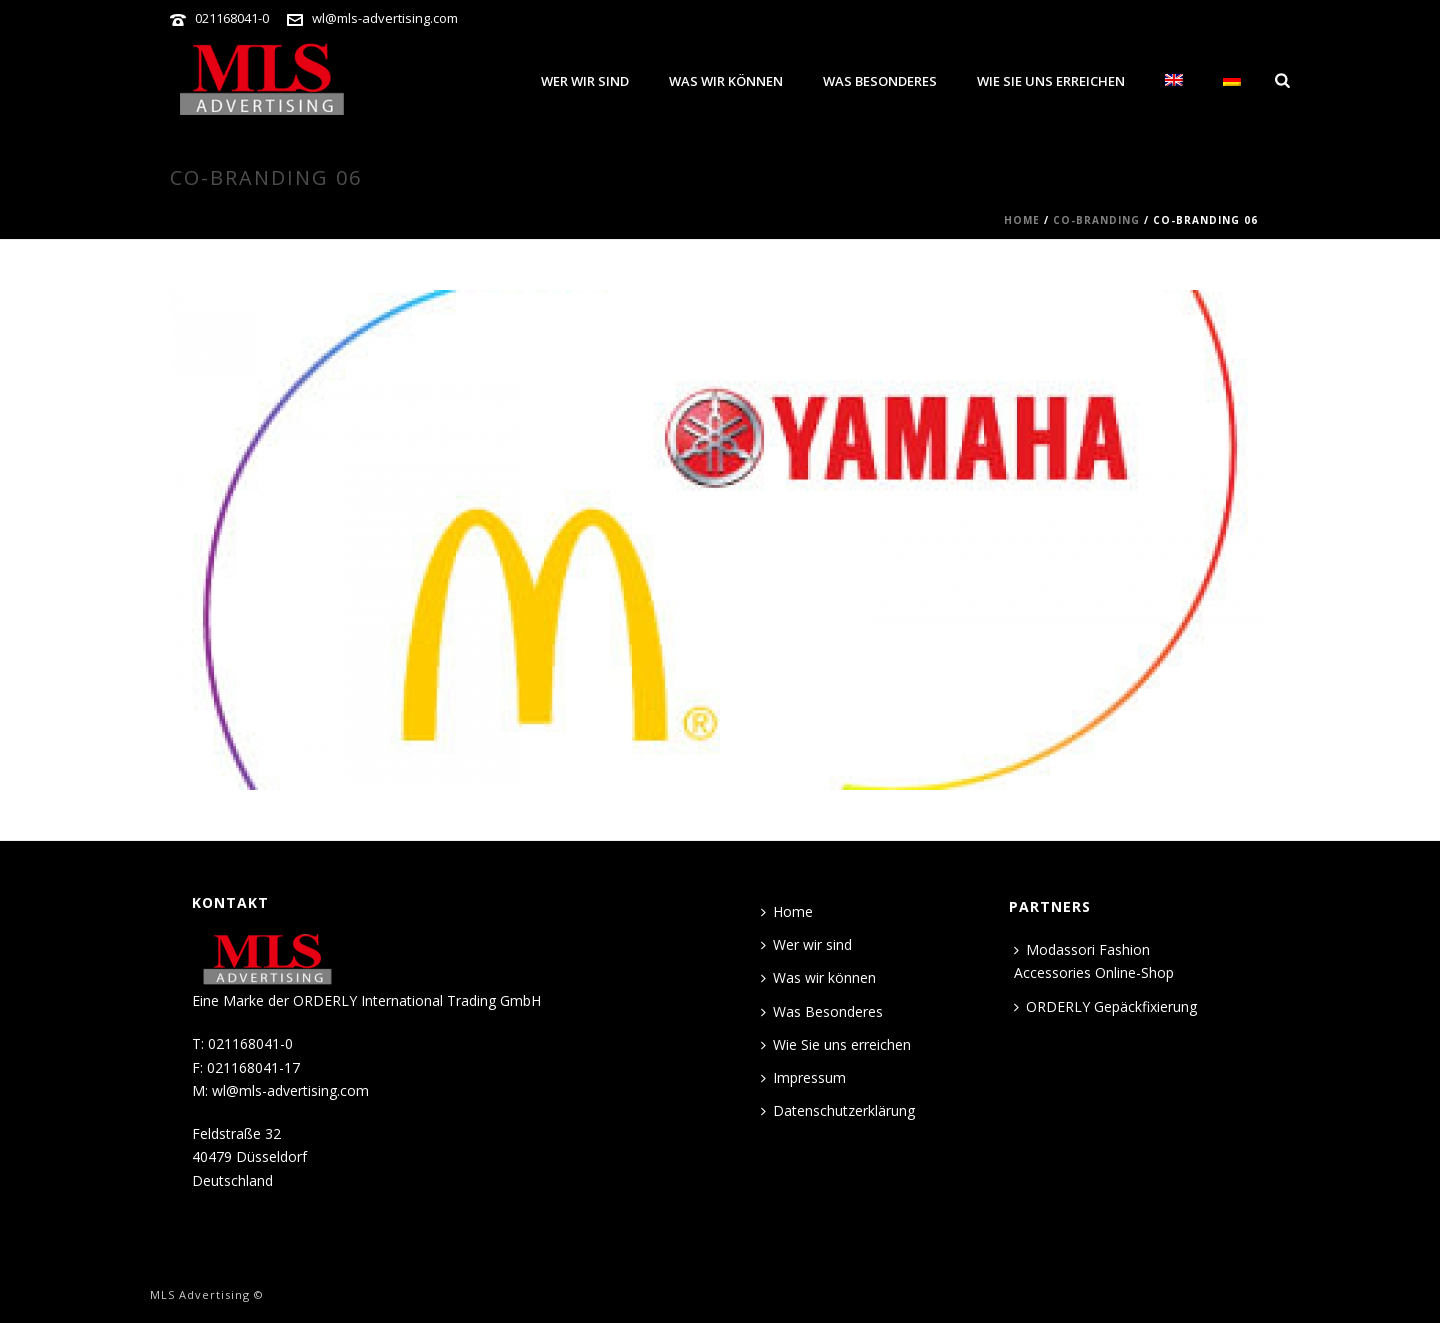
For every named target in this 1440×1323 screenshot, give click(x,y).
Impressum (803, 1077)
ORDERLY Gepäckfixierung (1105, 1006)
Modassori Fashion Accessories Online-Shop (1094, 961)
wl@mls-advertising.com (385, 18)
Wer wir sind (585, 81)
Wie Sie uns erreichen (1051, 81)
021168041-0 (232, 18)
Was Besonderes (880, 81)
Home (1022, 220)
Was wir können (726, 81)
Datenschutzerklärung (838, 1110)
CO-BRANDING (1096, 220)
